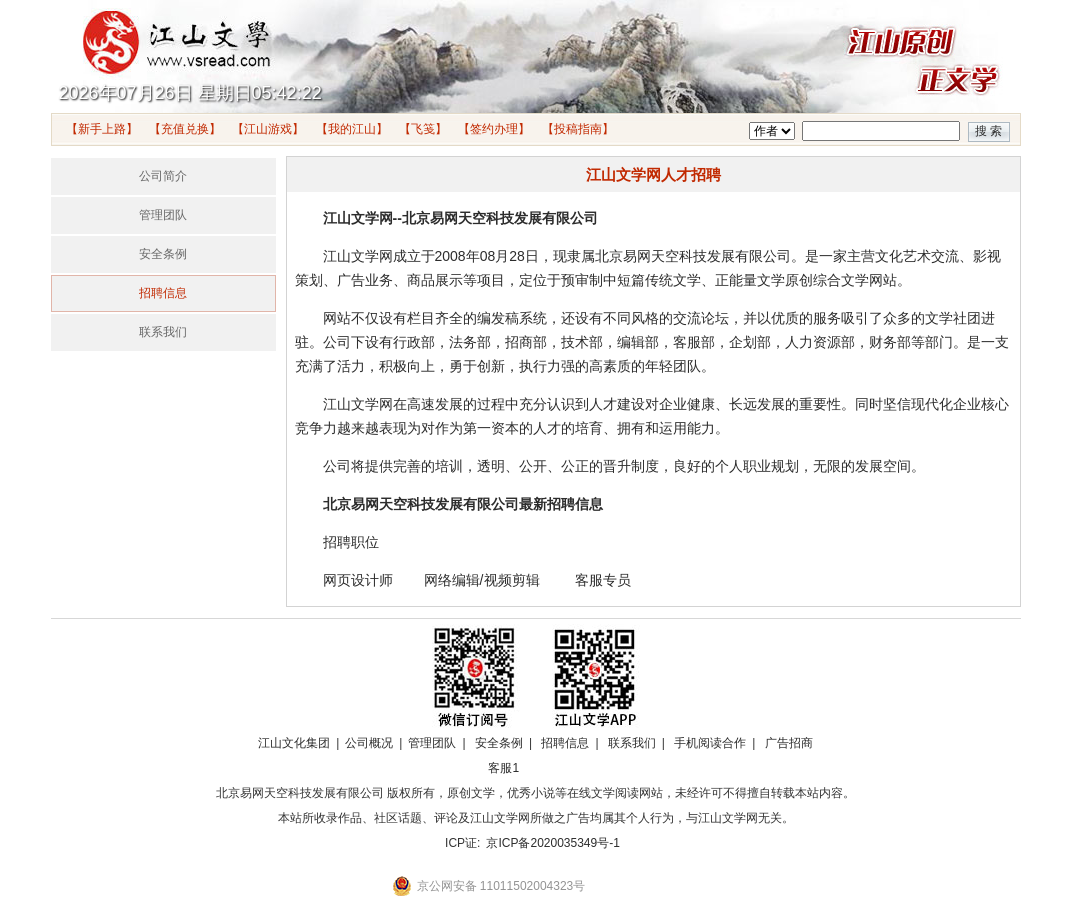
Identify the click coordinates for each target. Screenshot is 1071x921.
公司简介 (163, 176)
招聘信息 (163, 293)
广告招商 (789, 743)
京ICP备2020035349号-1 (552, 843)
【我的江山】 (352, 129)
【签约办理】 (494, 129)
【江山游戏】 (268, 129)
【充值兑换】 (185, 129)
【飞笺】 (423, 129)
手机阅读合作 (710, 743)
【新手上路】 (102, 129)
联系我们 (163, 332)
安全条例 (163, 254)
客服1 (503, 768)
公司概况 (369, 743)
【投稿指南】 (578, 129)
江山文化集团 (294, 743)
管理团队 (163, 215)
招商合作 (559, 768)
